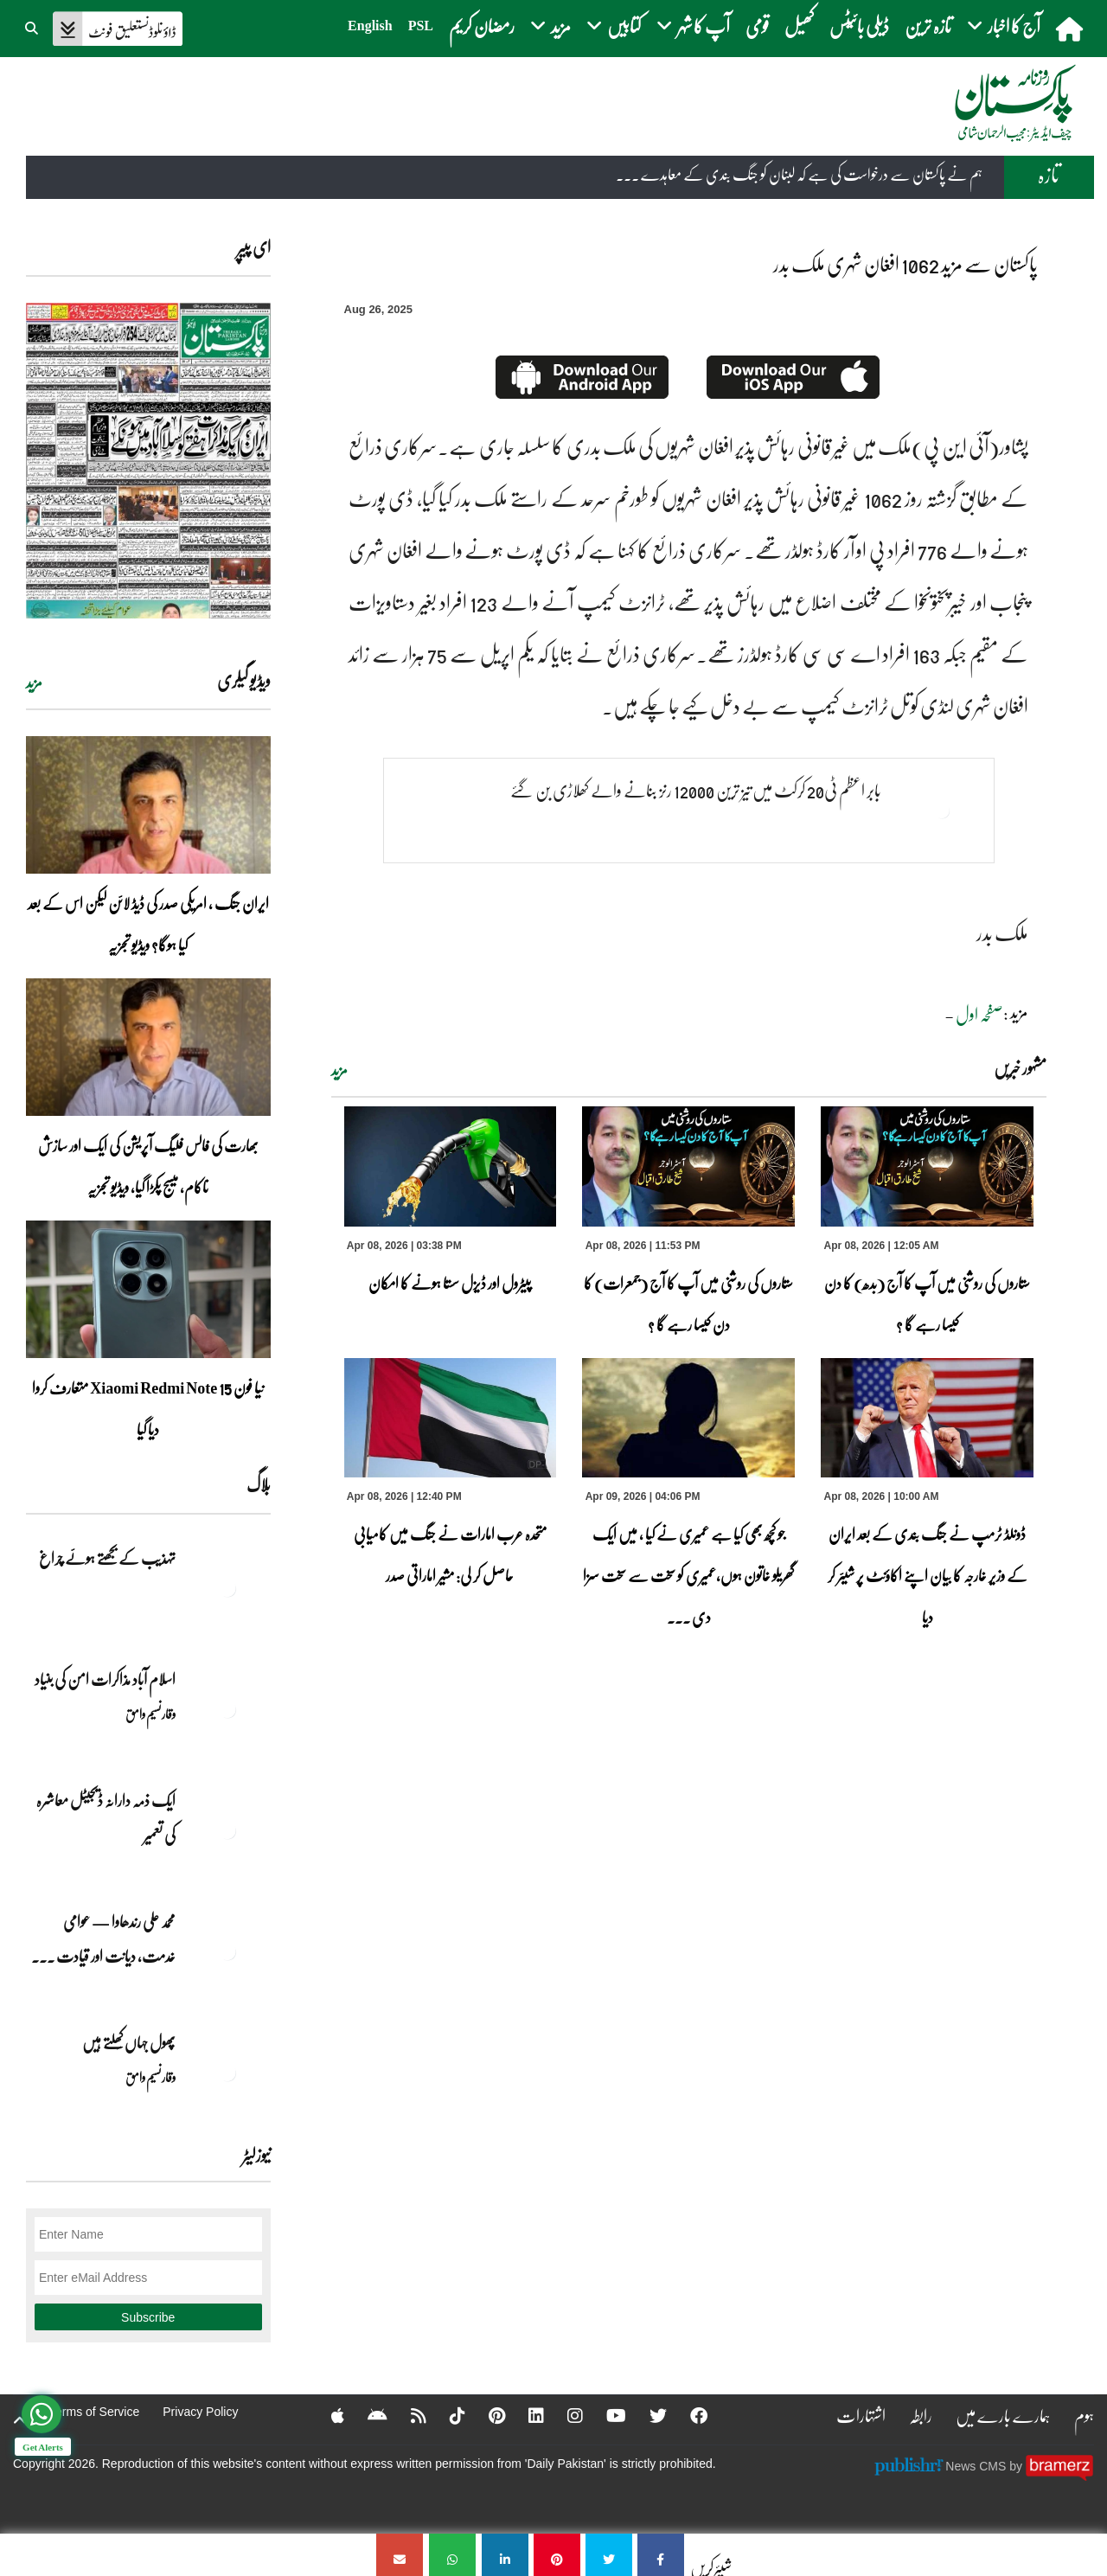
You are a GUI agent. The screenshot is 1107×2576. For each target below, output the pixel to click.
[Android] (366, 2415)
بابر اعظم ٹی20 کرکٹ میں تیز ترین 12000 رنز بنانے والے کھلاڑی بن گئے (695, 790)
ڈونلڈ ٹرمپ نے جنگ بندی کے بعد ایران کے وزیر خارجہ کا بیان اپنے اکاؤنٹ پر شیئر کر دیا (927, 1575)
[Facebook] (687, 2415)
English (370, 25)
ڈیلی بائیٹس (859, 25)
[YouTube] (605, 2415)
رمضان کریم (482, 25)
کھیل (799, 25)
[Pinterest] (485, 2415)
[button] (32, 26)
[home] (1071, 28)
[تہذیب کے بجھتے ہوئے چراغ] (227, 1588)
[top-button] (20, 2420)
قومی (757, 25)
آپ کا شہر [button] (693, 25)
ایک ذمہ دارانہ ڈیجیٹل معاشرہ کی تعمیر (106, 1817)
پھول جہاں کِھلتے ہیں (129, 2042)
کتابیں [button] (613, 25)
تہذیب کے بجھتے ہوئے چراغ (106, 1558)
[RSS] (407, 2415)
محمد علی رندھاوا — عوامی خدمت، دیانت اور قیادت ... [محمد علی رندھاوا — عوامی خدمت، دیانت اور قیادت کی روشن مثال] (103, 1938)
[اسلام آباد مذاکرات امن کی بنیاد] (227, 1709)
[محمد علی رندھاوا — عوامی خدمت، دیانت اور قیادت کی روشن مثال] (227, 1951)
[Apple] (326, 2415)
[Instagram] (564, 2415)
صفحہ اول (979, 1014)
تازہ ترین (928, 25)
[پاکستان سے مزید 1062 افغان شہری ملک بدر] (660, 2555)
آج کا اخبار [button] (1003, 25)
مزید (339, 1070)
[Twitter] (647, 2415)
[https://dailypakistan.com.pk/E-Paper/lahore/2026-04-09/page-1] (148, 460)
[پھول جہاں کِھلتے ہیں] (227, 2072)
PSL (420, 25)
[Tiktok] (446, 2415)
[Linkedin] (525, 2415)
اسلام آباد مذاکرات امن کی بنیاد (105, 1679)
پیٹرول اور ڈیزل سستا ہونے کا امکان (449, 1283)
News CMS (977, 2465)
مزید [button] (550, 25)
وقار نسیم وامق (150, 1713)
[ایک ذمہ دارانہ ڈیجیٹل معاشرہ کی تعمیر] (227, 1830)
